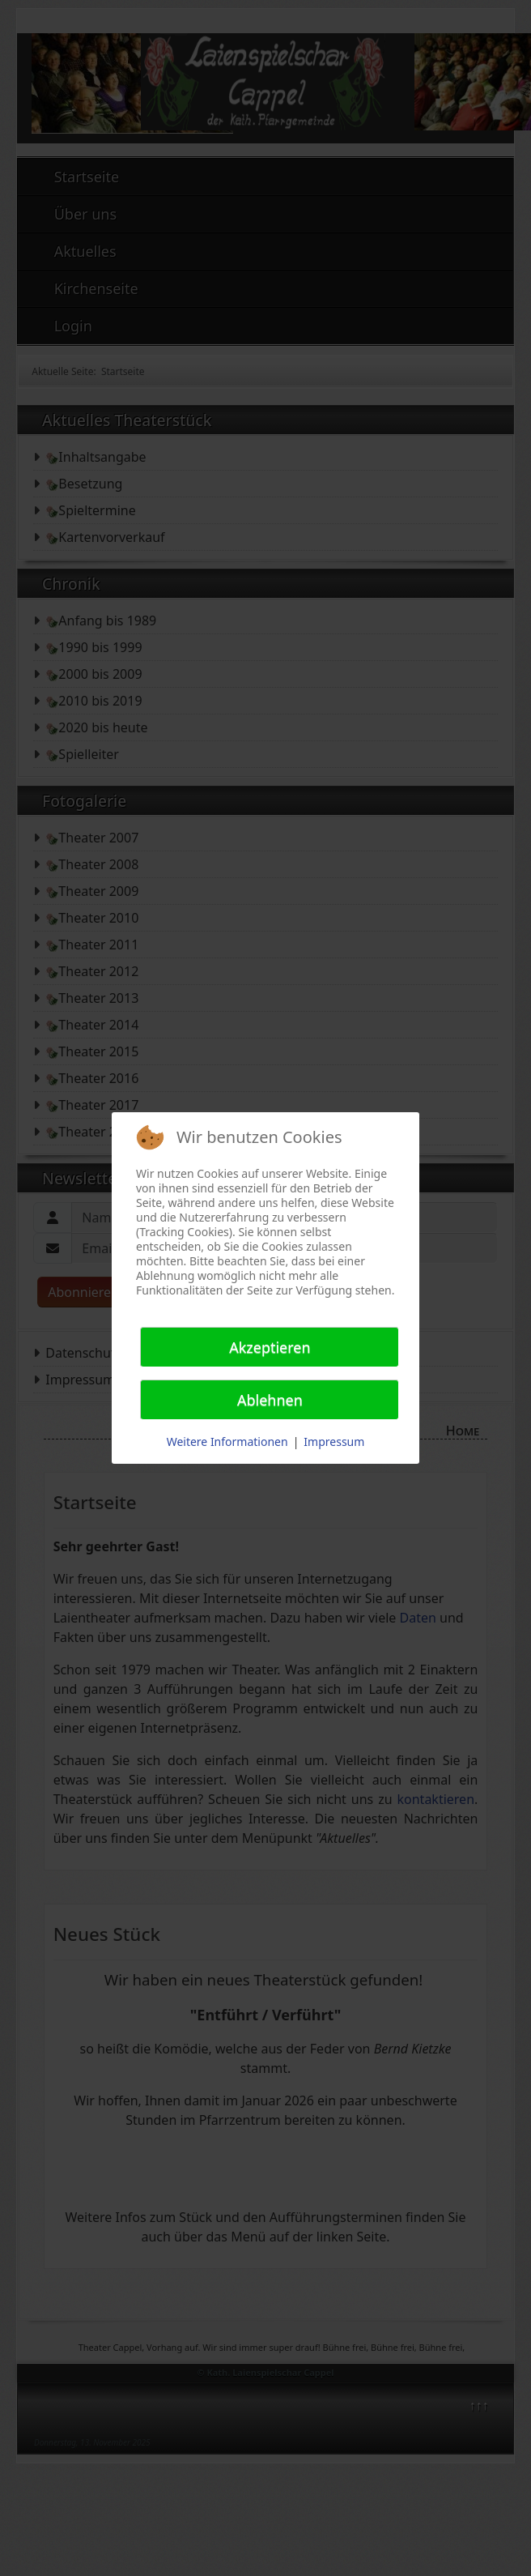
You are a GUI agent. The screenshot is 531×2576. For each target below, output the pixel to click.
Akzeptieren (269, 1347)
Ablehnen (270, 1400)
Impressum (334, 1441)
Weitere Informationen (227, 1441)
